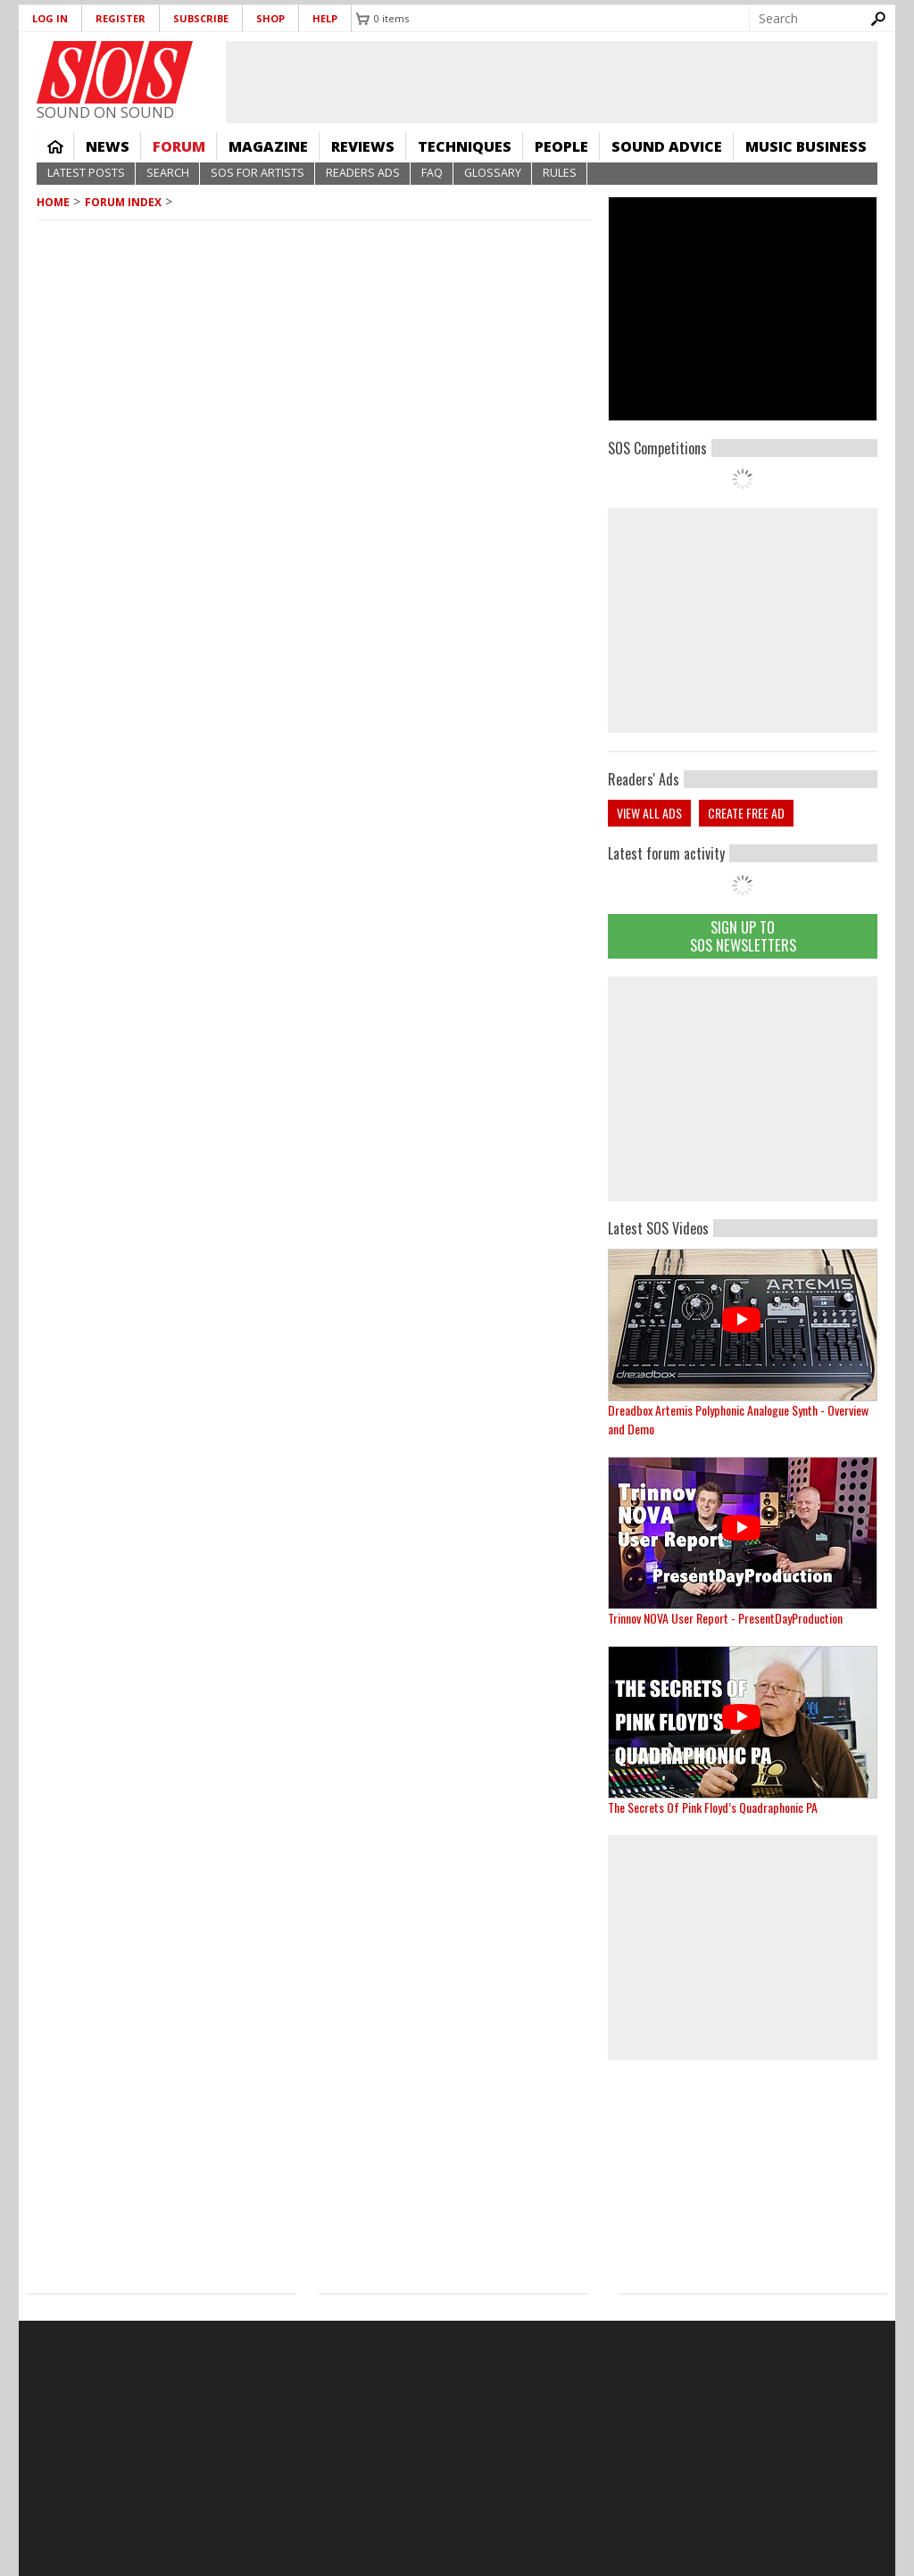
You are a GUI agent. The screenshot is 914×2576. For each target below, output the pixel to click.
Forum (179, 146)
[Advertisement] (743, 1089)
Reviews (363, 146)
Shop (270, 18)
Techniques (464, 146)
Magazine (268, 146)
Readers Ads (363, 172)
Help (324, 18)
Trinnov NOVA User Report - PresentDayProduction (725, 1617)
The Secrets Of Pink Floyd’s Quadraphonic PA (713, 1807)
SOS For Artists (257, 172)
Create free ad (746, 812)
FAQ (432, 172)
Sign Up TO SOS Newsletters (743, 936)
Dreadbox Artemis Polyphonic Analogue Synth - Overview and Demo (738, 1419)
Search (167, 172)
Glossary (492, 172)
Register (120, 18)
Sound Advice (666, 146)
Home (55, 146)
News (107, 146)
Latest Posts (86, 172)
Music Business (806, 146)
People (561, 146)
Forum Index (123, 202)
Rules (560, 172)
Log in (50, 18)
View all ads (649, 812)
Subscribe (200, 18)
